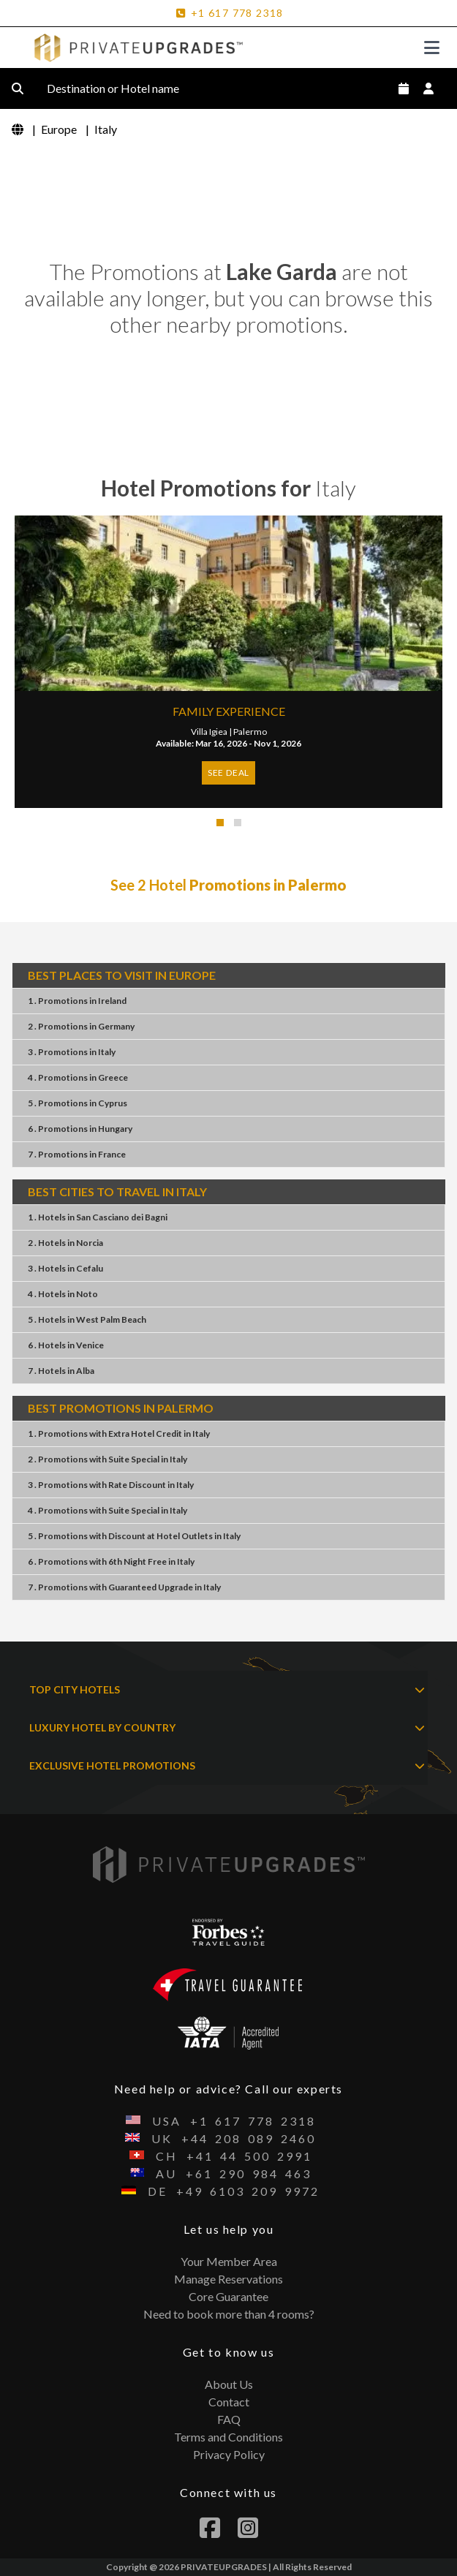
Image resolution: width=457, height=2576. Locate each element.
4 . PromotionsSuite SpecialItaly (107, 1510)
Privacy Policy (229, 2454)
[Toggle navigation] (431, 47)
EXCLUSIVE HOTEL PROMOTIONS (227, 1766)
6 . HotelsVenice (66, 1345)
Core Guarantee (228, 2296)
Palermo (250, 731)
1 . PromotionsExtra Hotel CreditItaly (119, 1433)
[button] (220, 822)
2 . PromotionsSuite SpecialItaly (107, 1459)
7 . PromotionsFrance (77, 1154)
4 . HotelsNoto (63, 1293)
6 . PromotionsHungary (80, 1128)
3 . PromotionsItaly (72, 1051)
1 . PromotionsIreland (77, 1000)
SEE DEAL (228, 772)
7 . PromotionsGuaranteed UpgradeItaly (124, 1587)
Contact (228, 2402)
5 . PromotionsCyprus (77, 1103)
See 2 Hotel (228, 885)
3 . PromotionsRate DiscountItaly (111, 1484)
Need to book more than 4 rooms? (228, 2314)
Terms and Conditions (228, 2437)
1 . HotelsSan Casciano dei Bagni (97, 1217)
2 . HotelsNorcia (65, 1242)
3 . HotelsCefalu (65, 1268)
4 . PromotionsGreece (78, 1077)
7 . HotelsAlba (61, 1370)
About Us (229, 2384)
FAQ (229, 2419)
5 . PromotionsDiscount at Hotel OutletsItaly (134, 1535)
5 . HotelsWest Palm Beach (87, 1319)
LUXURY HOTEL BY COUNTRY (227, 1728)
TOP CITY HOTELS (227, 1689)
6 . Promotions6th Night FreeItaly (111, 1561)
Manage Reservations (228, 2279)
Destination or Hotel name (125, 88)
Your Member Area (229, 2261)
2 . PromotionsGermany (81, 1026)
